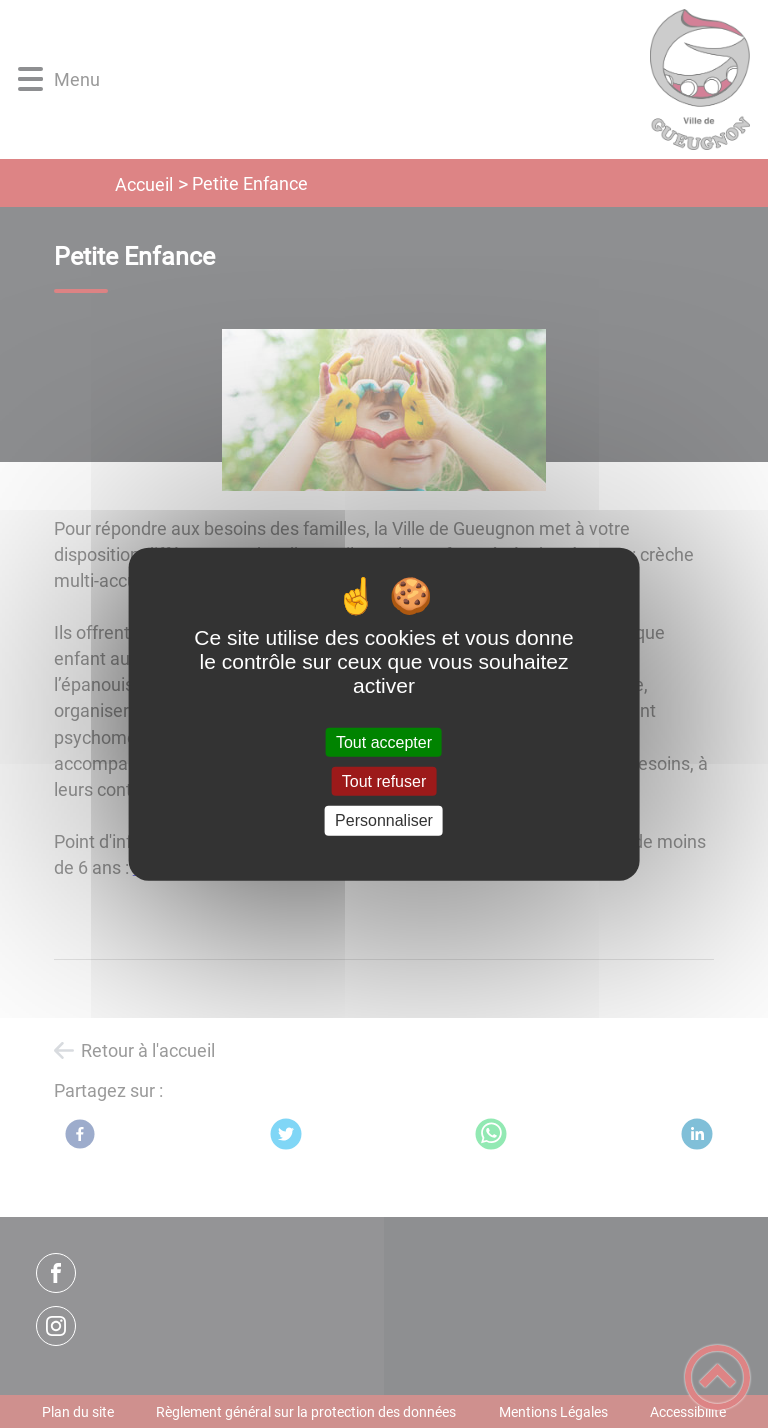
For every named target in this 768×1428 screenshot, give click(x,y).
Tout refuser (384, 781)
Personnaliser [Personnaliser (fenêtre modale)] (384, 820)
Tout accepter (384, 742)
